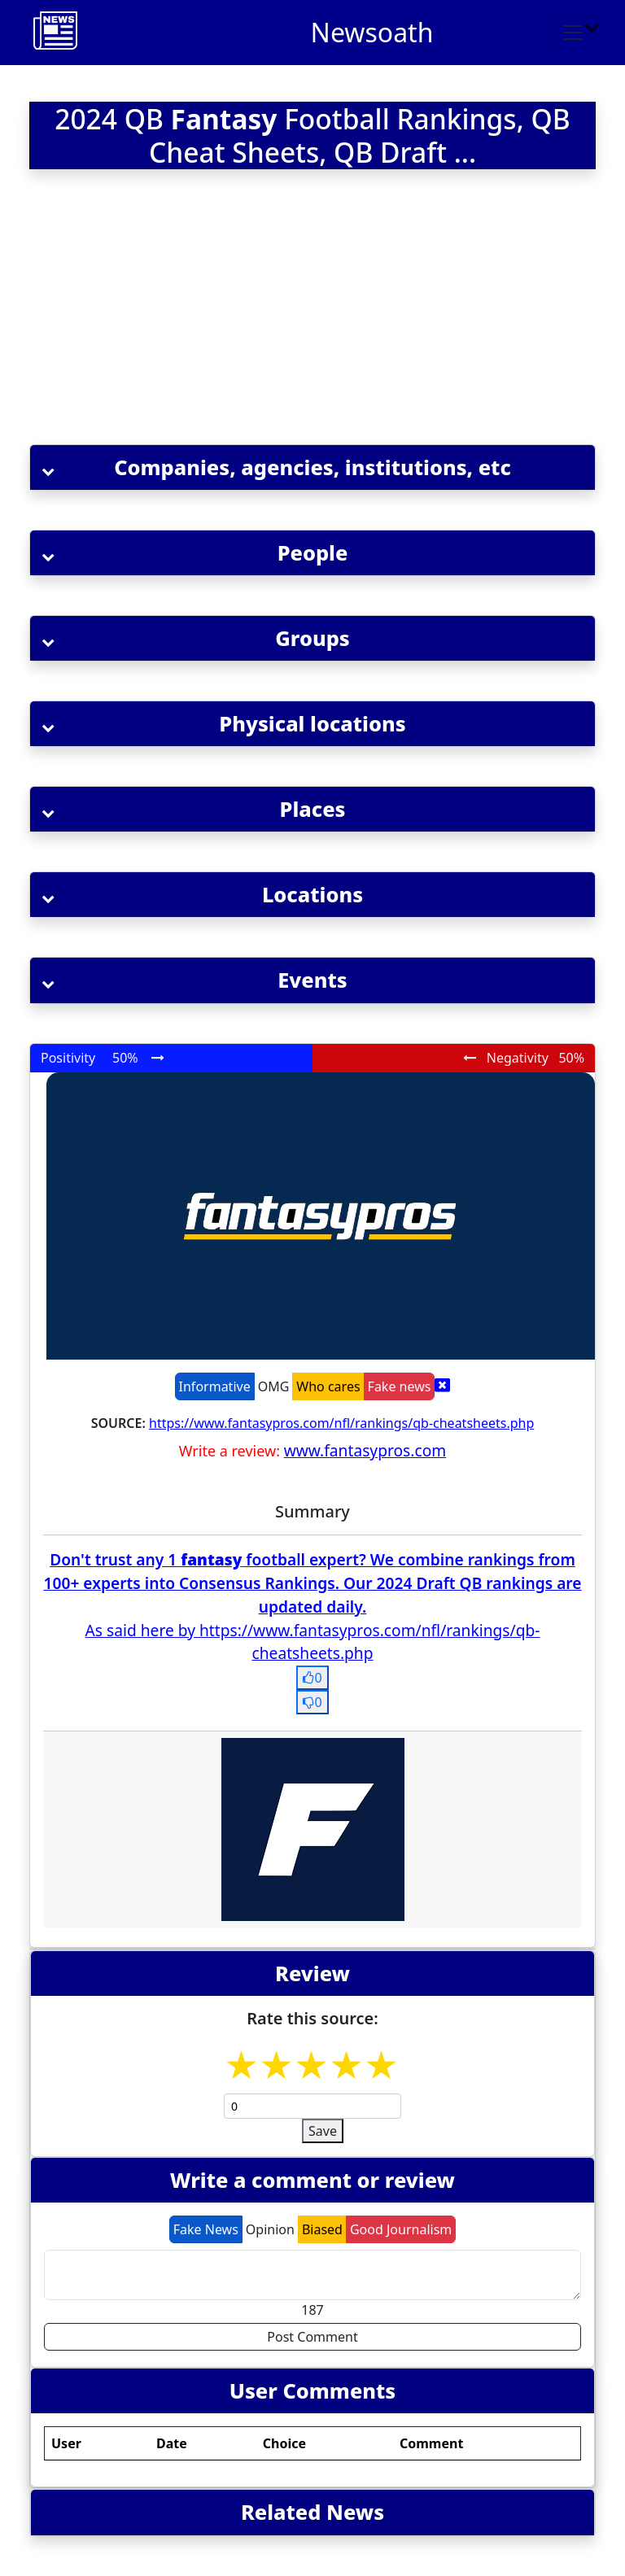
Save (322, 2131)
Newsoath (372, 32)
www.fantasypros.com (365, 1450)
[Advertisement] (312, 310)
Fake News (205, 2229)
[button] (312, 467)
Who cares (328, 1386)
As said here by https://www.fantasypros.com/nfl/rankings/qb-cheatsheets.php (312, 1642)
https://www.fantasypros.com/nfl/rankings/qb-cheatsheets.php (341, 1423)
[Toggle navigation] (573, 32)
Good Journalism (401, 2229)
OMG (274, 1386)
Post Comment (312, 2337)
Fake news (399, 1386)
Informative (215, 1386)
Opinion (270, 2229)
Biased (322, 2229)
